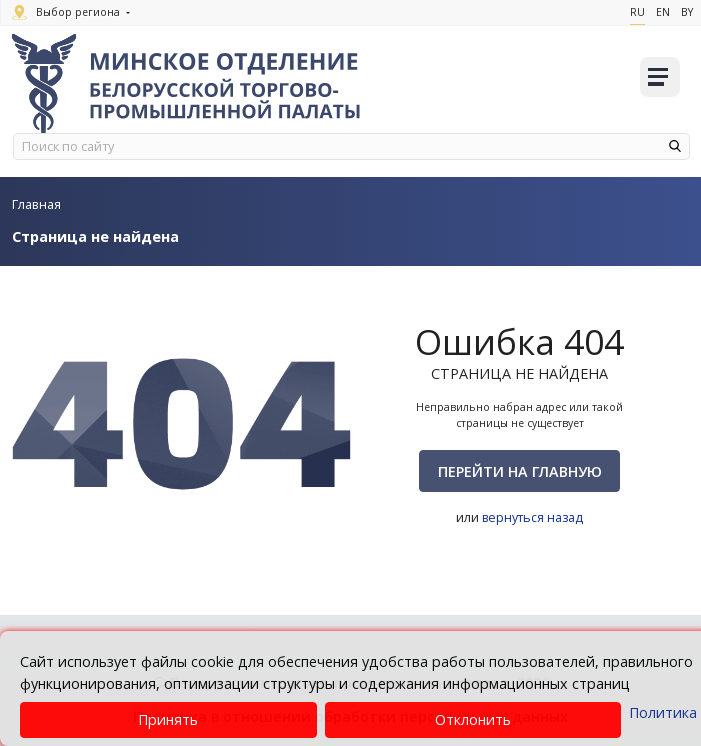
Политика (663, 712)
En (663, 12)
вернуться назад (533, 517)
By (687, 12)
